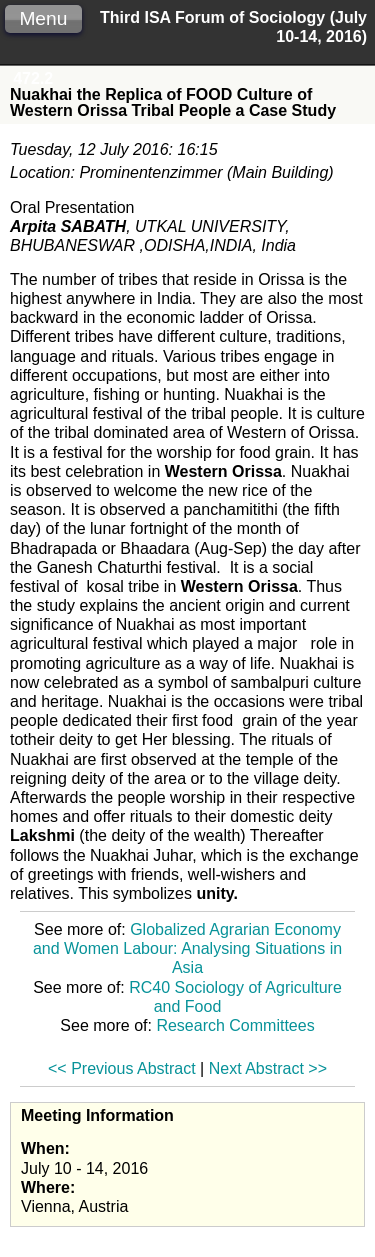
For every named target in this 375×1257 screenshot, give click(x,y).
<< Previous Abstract (122, 1068)
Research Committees (235, 1025)
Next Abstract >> (268, 1068)
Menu (43, 18)
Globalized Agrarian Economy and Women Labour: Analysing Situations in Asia (187, 948)
